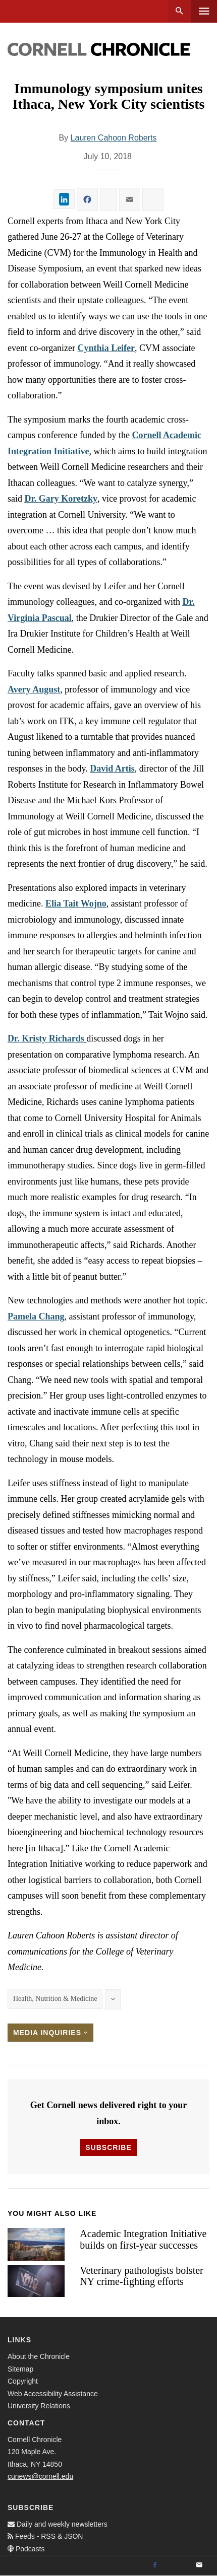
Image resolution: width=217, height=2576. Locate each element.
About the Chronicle (39, 2356)
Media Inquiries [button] (50, 2033)
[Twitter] (177, 2565)
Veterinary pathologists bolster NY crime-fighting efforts (141, 2276)
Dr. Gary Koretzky (61, 499)
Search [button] (179, 11)
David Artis (112, 768)
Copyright (23, 2381)
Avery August (34, 689)
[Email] (199, 2565)
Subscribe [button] (108, 2147)
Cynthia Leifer (106, 348)
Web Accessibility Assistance (53, 2394)
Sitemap (20, 2369)
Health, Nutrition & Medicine (55, 1998)
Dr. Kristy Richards (46, 1038)
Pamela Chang (36, 1316)
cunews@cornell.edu (40, 2476)
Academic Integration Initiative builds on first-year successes (143, 2239)
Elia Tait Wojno (75, 903)
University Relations (39, 2406)
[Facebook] (155, 2565)
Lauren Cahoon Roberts (114, 137)
